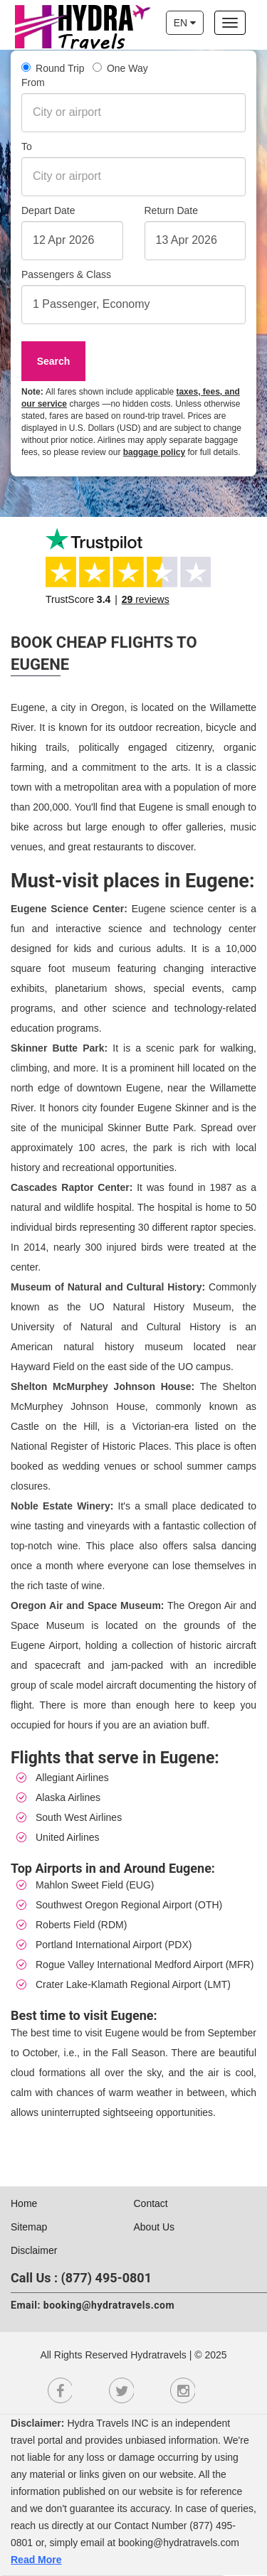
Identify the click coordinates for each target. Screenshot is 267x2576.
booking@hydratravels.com (108, 2305)
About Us (154, 2227)
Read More (36, 2559)
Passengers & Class (66, 274)
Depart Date (48, 210)
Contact (151, 2203)
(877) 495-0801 (106, 2277)
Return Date (171, 210)
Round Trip (53, 68)
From (33, 82)
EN (185, 22)
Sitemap (29, 2227)
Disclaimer (34, 2250)
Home (24, 2203)
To (26, 146)
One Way (120, 68)
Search (53, 361)
